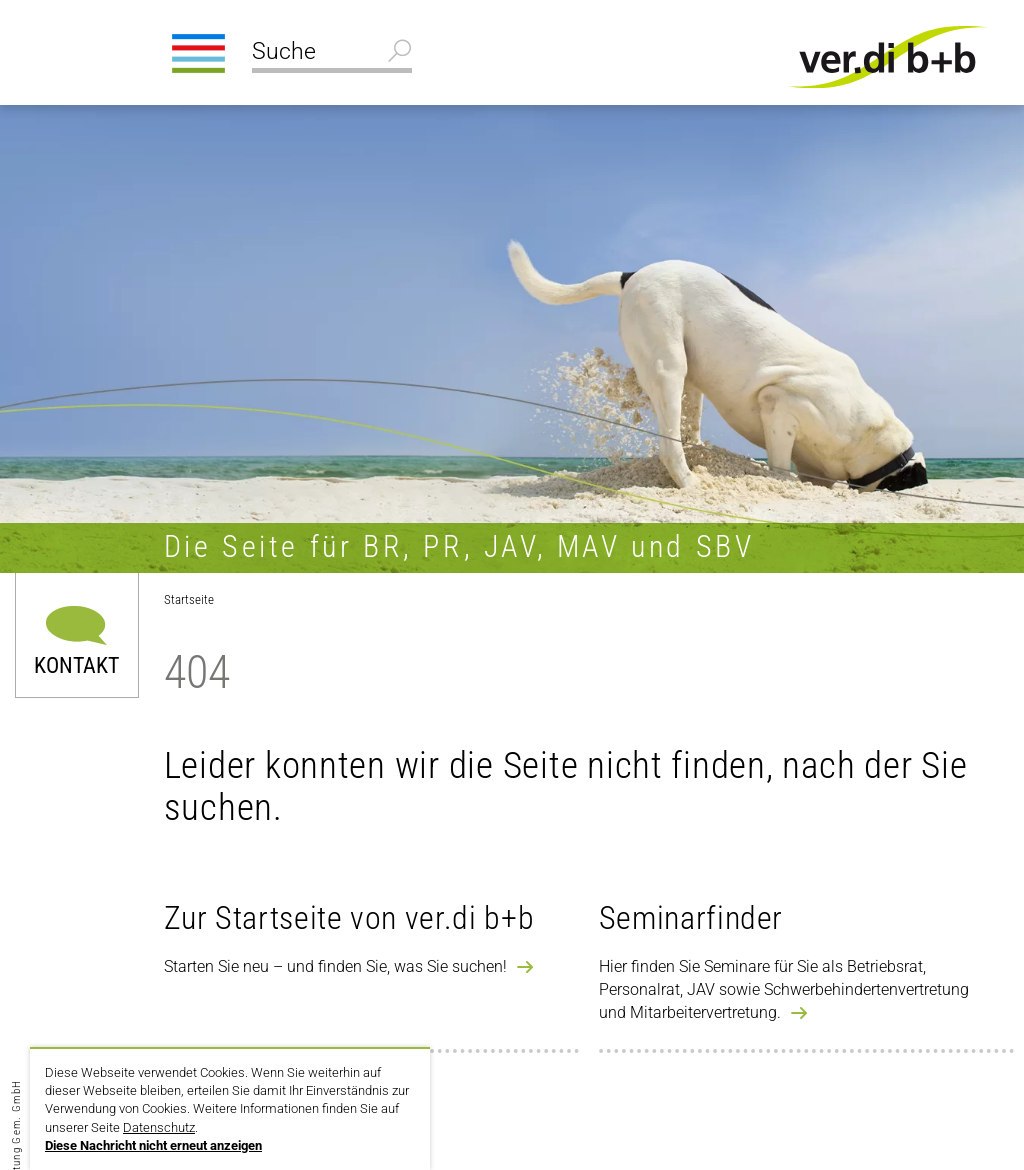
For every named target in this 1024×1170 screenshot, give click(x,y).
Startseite (189, 599)
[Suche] (332, 54)
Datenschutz (159, 1127)
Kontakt (76, 664)
